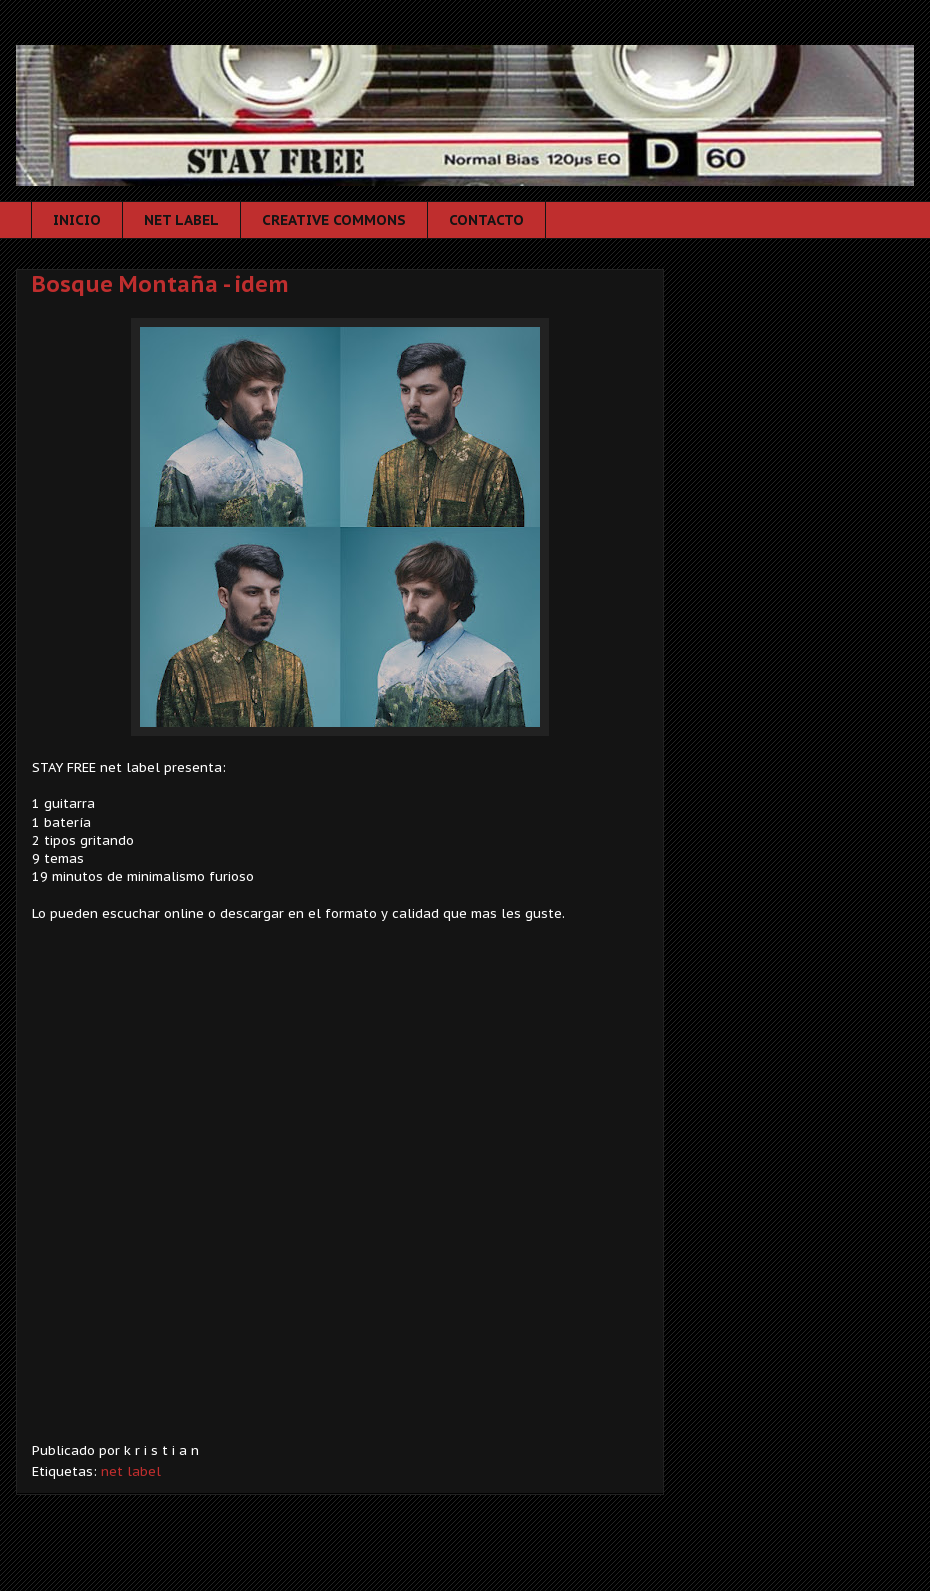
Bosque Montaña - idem (160, 284)
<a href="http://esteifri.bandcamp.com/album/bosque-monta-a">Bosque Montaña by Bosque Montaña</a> (340, 1196)
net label (131, 1471)
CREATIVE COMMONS (334, 220)
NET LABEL (181, 220)
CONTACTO (486, 220)
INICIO (77, 220)
